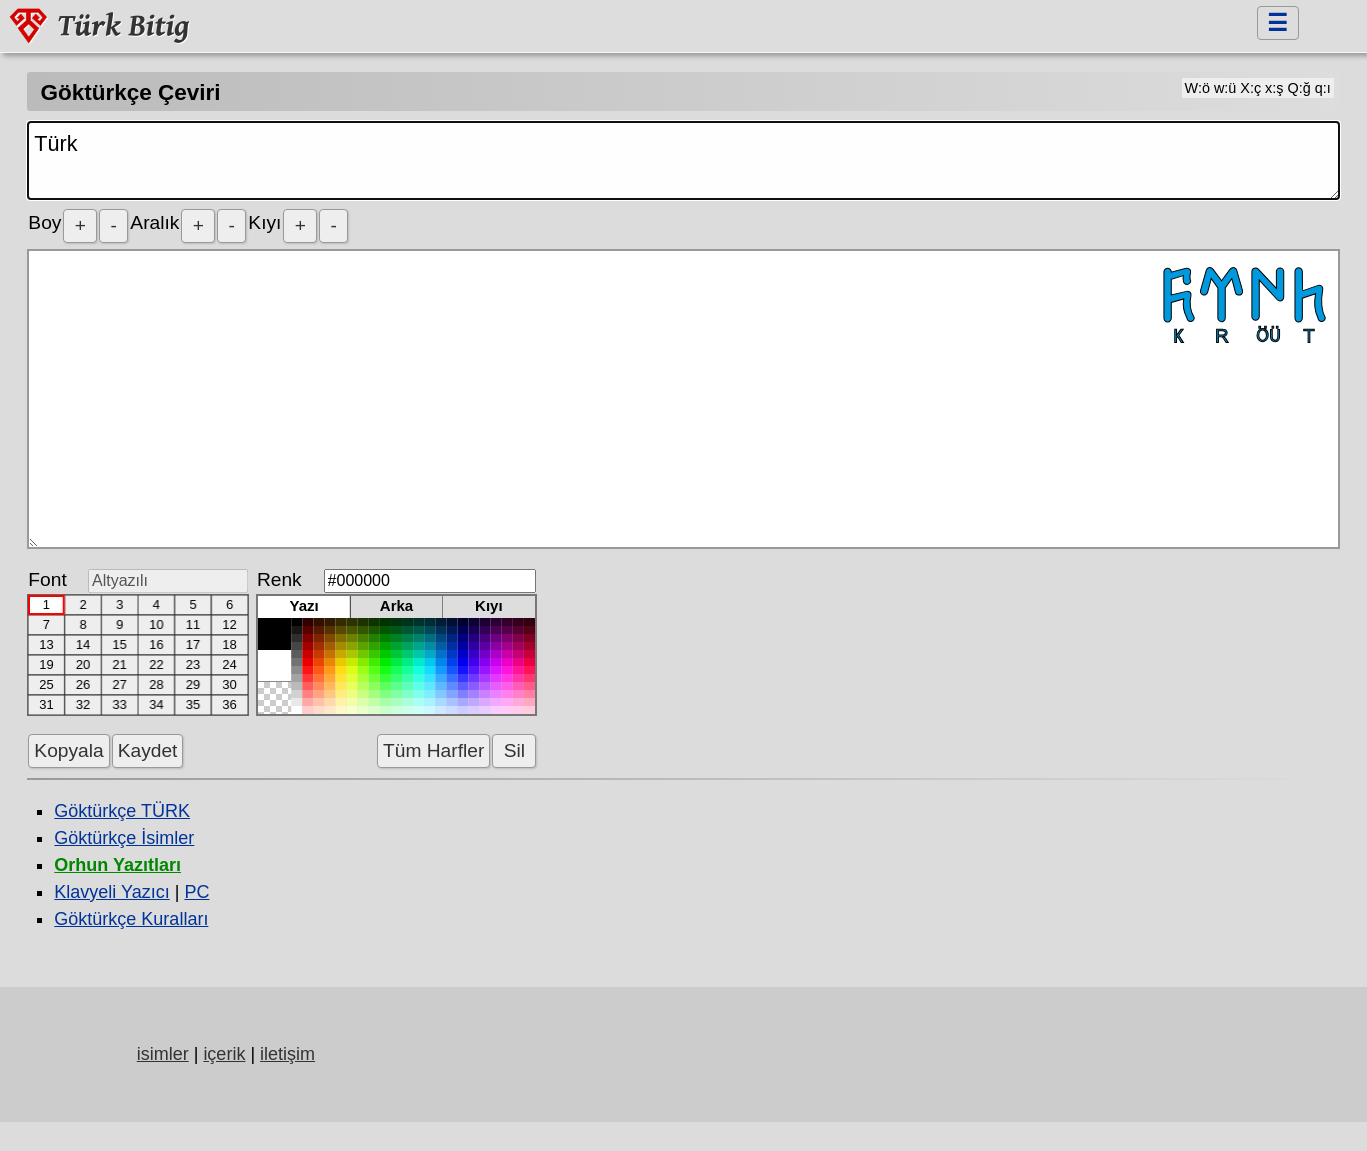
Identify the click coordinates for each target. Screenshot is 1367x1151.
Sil (514, 750)
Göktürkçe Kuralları (131, 919)
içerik (224, 1054)
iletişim (287, 1054)
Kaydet (148, 750)
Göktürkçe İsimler (124, 838)
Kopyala (68, 750)
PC (196, 892)
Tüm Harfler (433, 750)
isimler (163, 1054)
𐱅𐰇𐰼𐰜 (683, 399)
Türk (683, 160)
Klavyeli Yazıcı (111, 892)
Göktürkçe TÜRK (122, 811)
